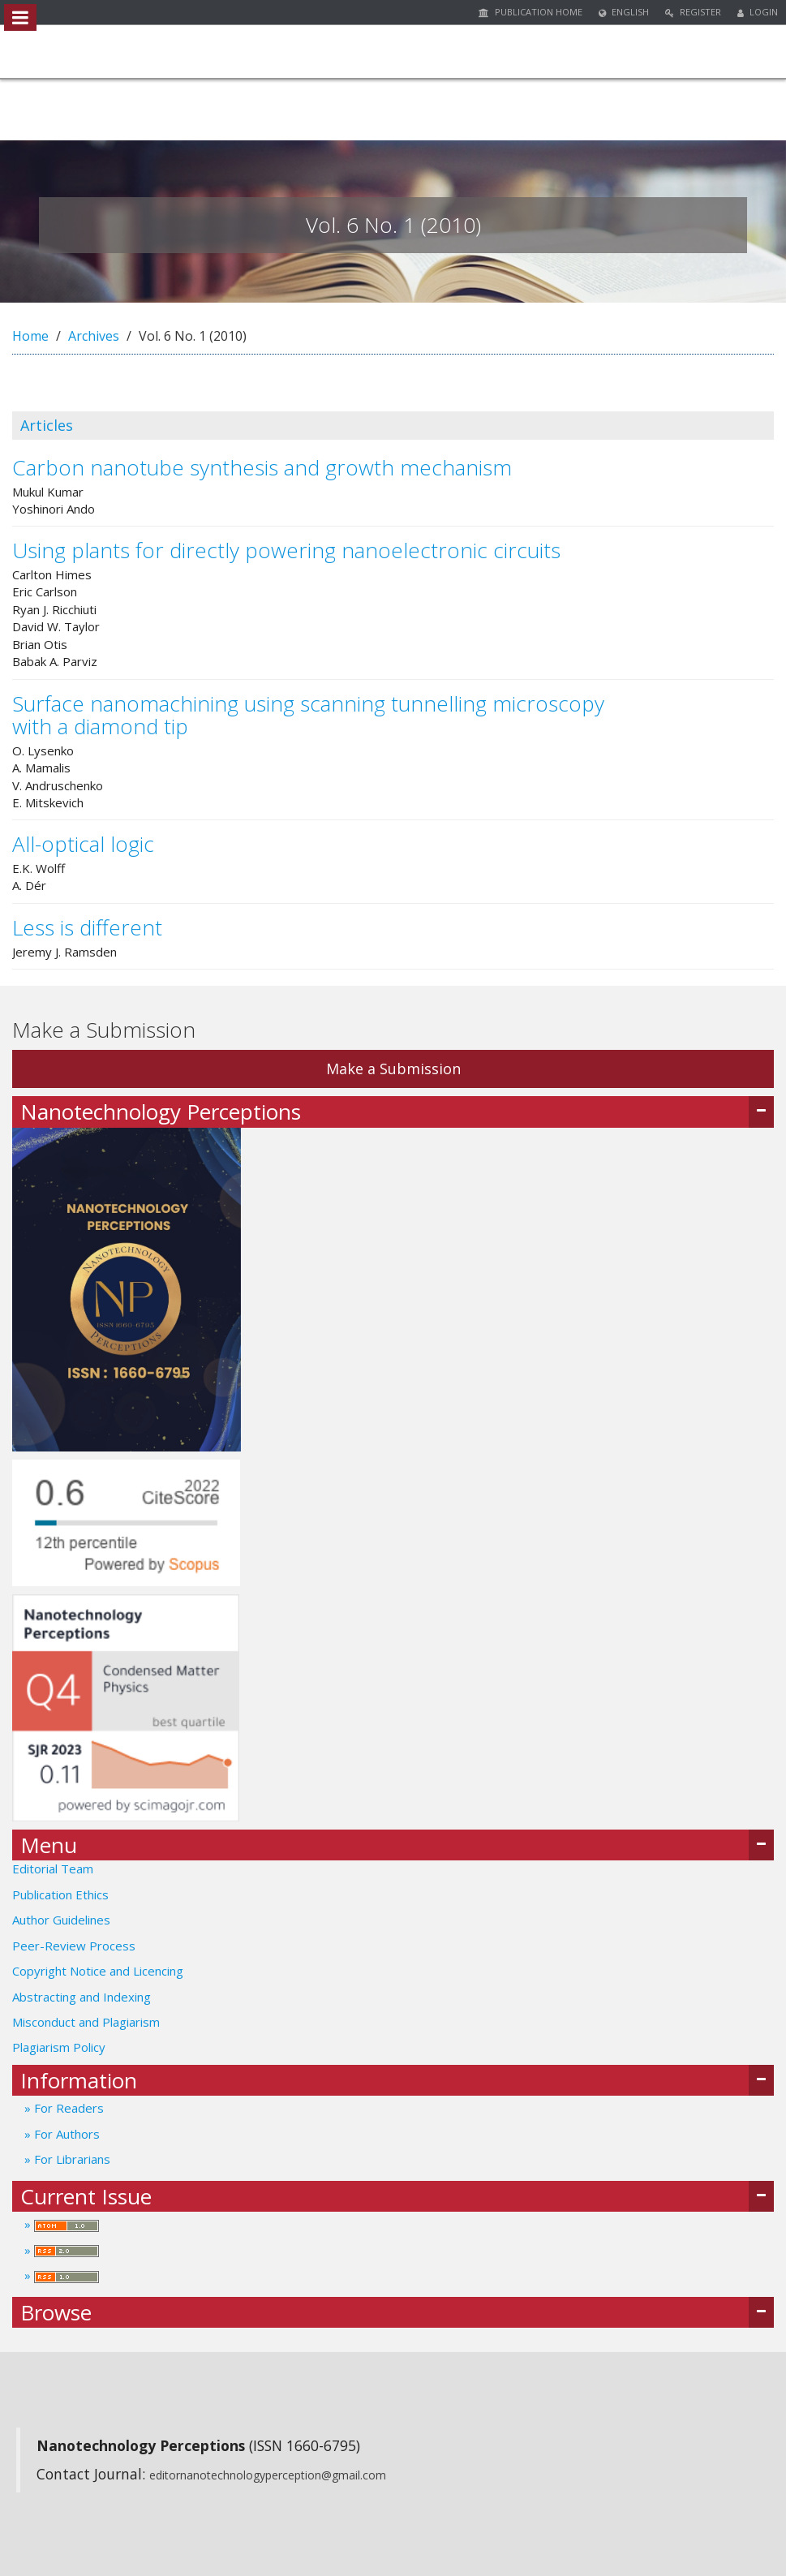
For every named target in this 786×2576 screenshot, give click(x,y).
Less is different (87, 927)
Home (30, 336)
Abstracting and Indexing (81, 1997)
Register (693, 12)
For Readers (67, 2108)
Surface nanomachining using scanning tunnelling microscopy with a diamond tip (308, 715)
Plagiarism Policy (58, 2047)
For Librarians (70, 2159)
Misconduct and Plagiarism (86, 2022)
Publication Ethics (60, 1894)
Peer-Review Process (73, 1945)
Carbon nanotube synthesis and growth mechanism (262, 467)
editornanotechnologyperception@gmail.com (267, 2475)
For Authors (65, 2134)
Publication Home (530, 12)
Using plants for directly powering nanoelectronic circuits (286, 550)
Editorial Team (52, 1868)
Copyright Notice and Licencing (99, 1971)
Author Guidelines (61, 1920)
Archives (93, 336)
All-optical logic (83, 843)
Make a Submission (393, 1068)
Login (757, 12)
